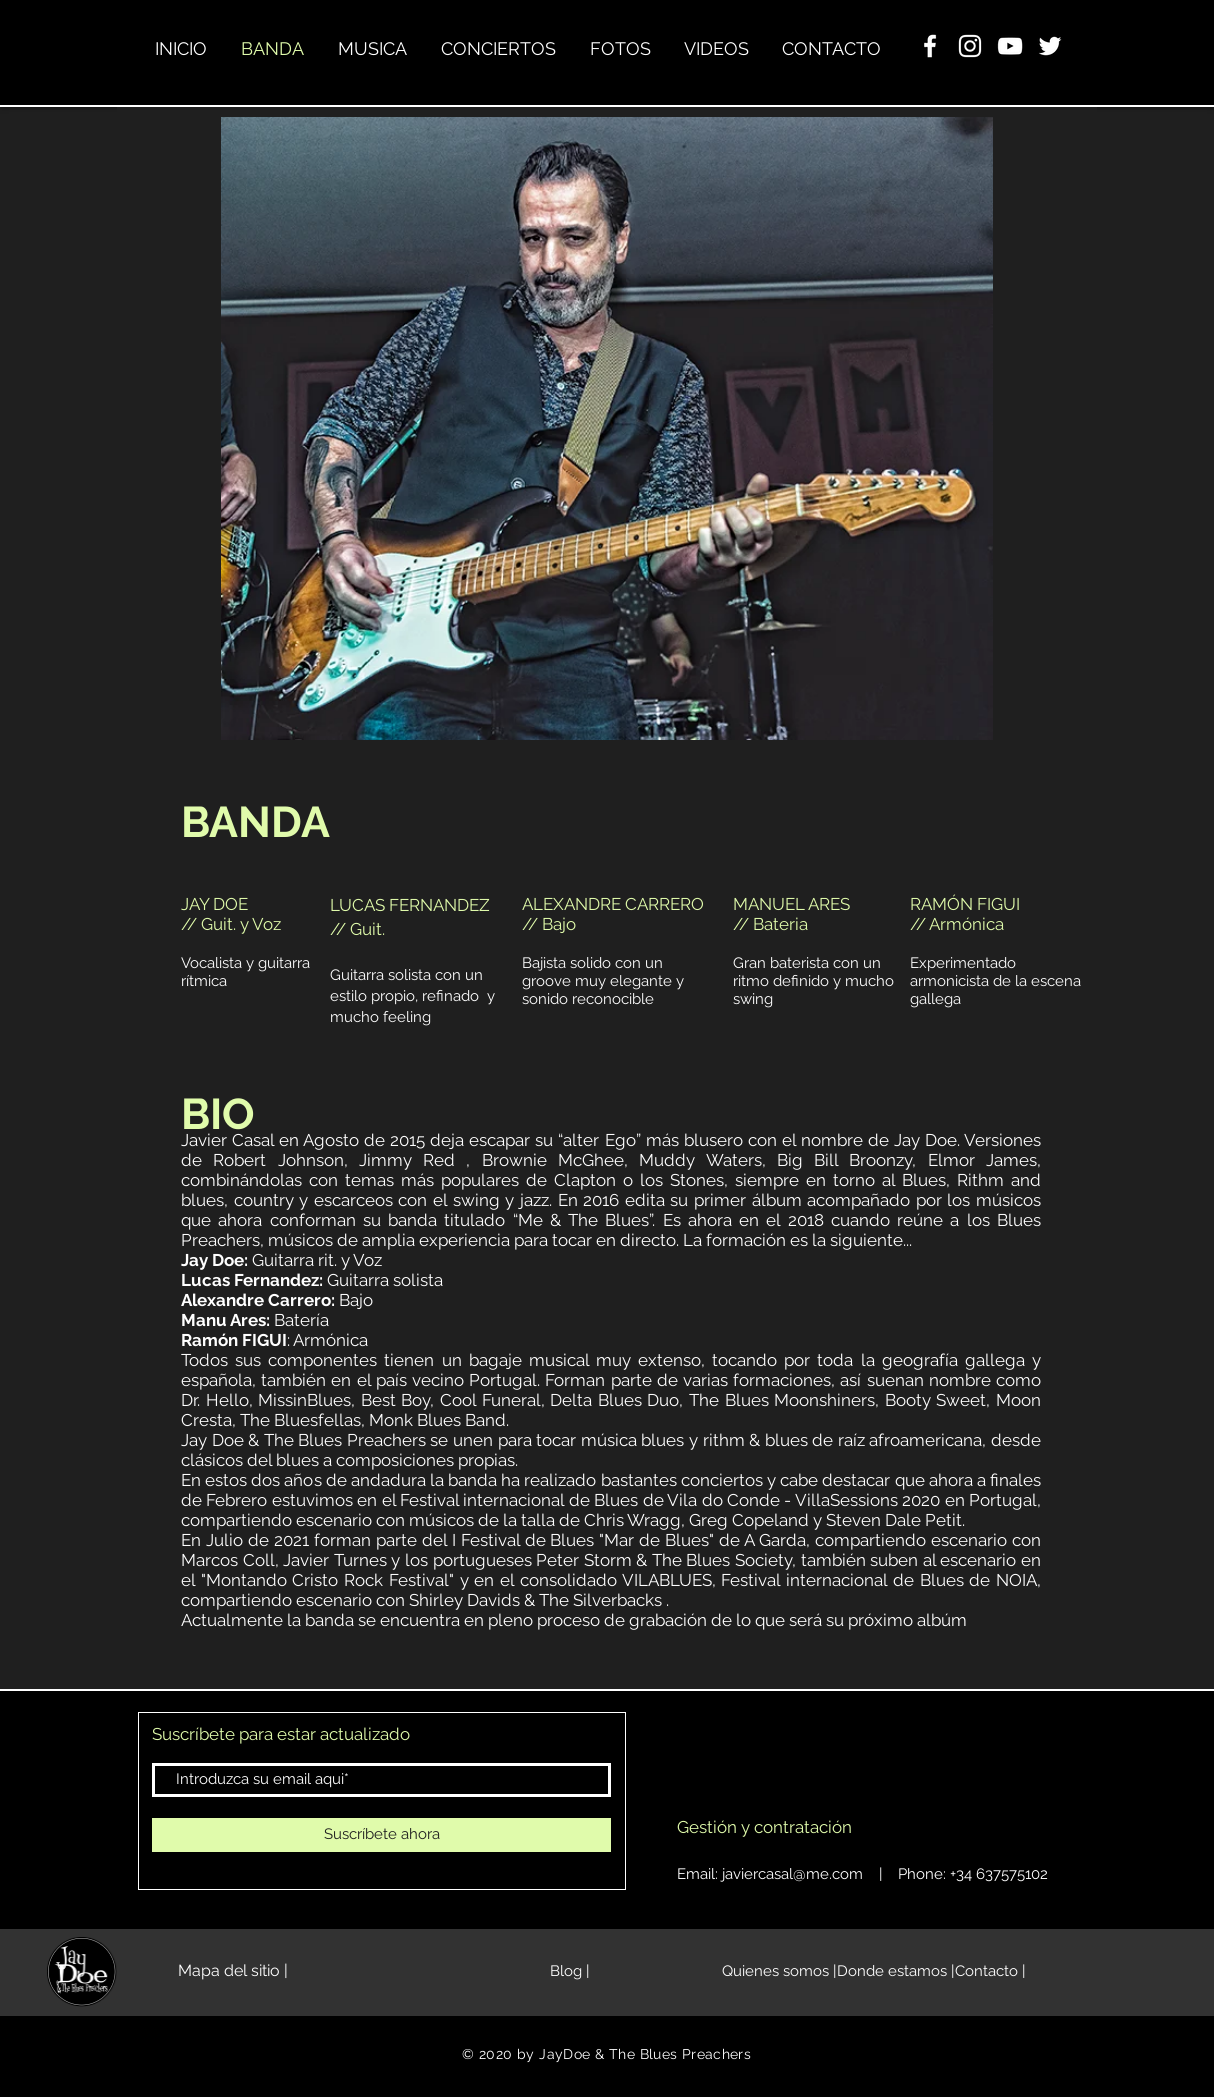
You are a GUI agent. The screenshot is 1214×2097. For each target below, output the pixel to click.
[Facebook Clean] (930, 46)
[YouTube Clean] (1010, 46)
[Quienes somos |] (779, 1972)
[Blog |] (569, 1972)
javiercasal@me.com (792, 1874)
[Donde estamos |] (895, 1972)
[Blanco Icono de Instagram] (970, 46)
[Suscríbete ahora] (381, 1835)
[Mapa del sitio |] (232, 1972)
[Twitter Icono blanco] (1050, 46)
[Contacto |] (990, 1972)
